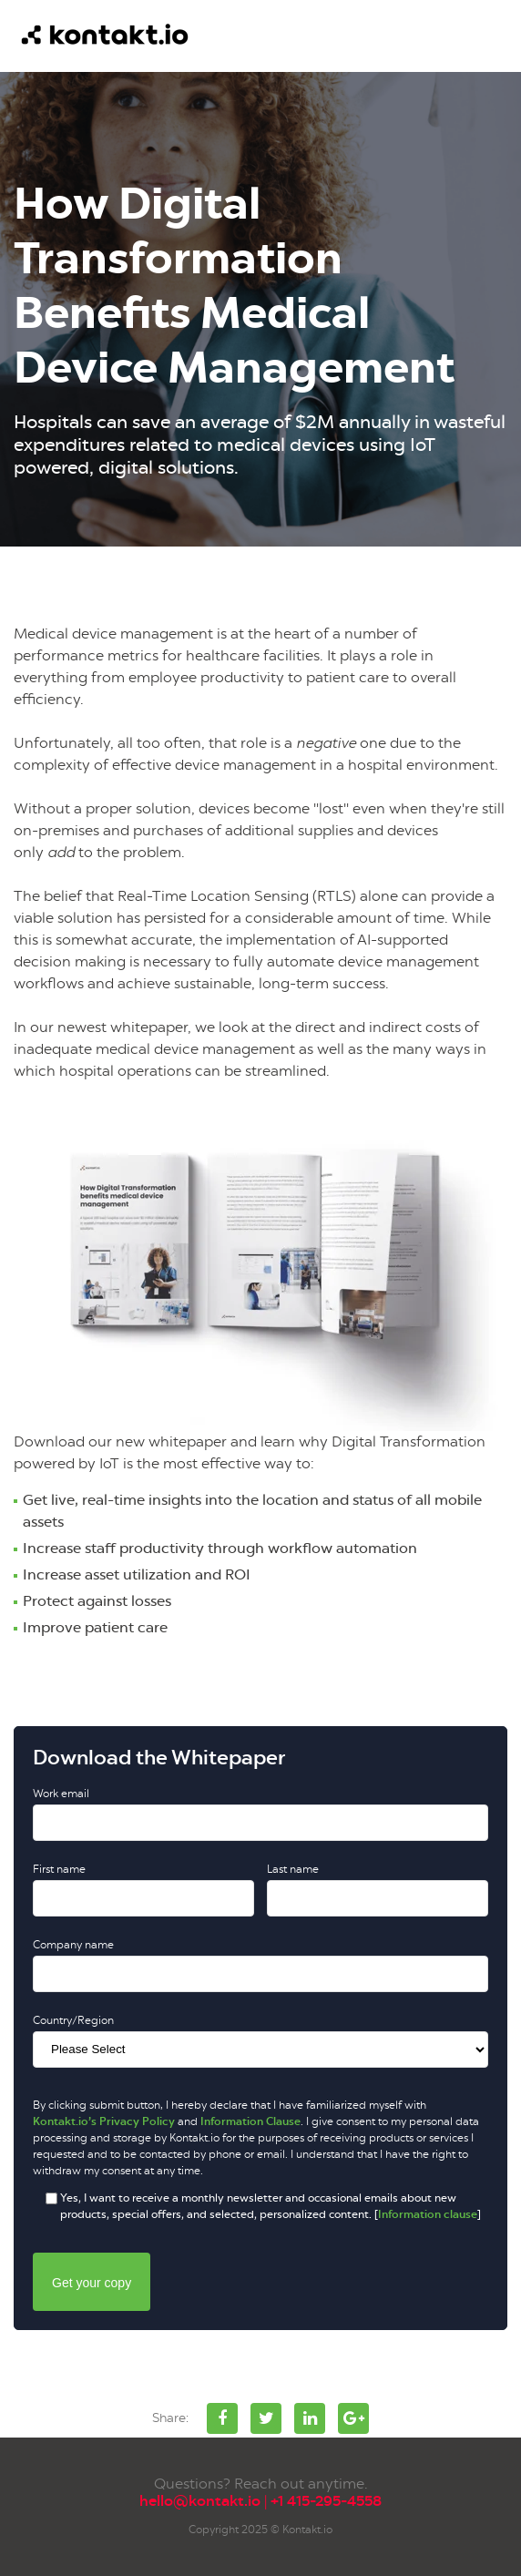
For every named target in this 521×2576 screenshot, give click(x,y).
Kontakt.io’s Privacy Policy (104, 2121)
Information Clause (250, 2121)
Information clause (427, 2214)
